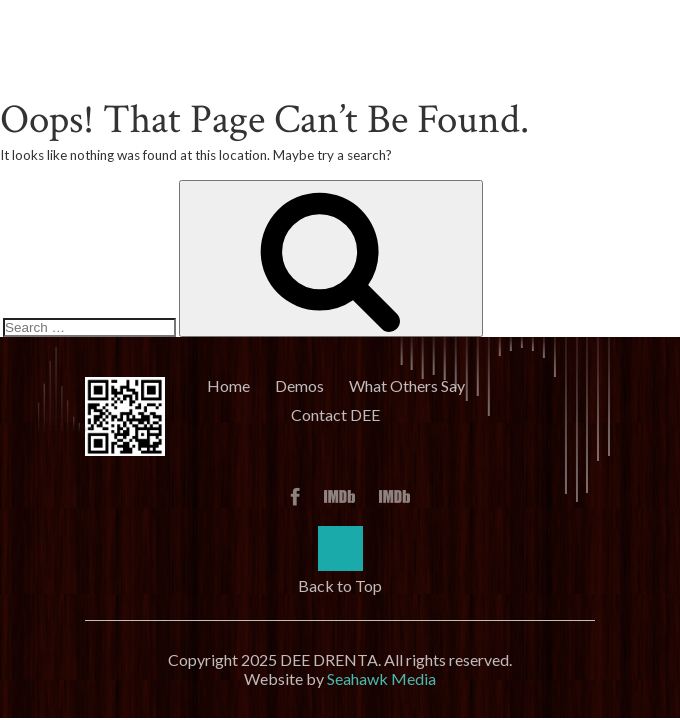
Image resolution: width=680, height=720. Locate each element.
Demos (299, 385)
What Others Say (407, 385)
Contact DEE (335, 414)
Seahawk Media (381, 678)
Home (228, 385)
